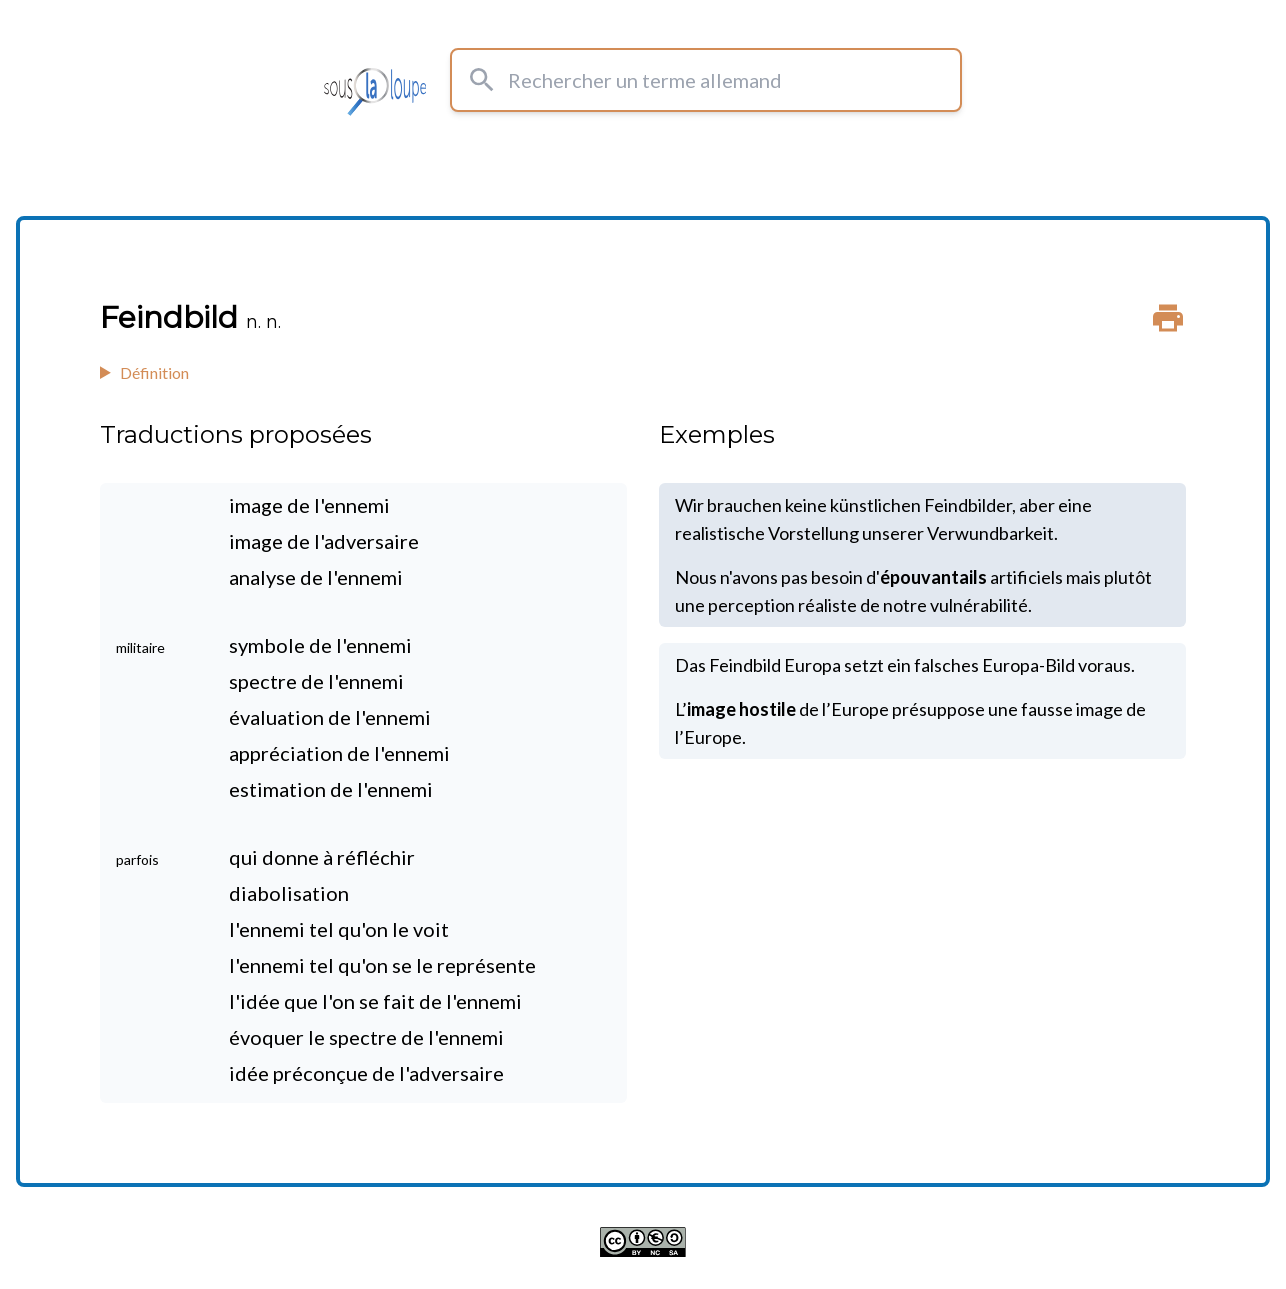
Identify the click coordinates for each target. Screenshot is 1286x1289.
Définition (154, 372)
